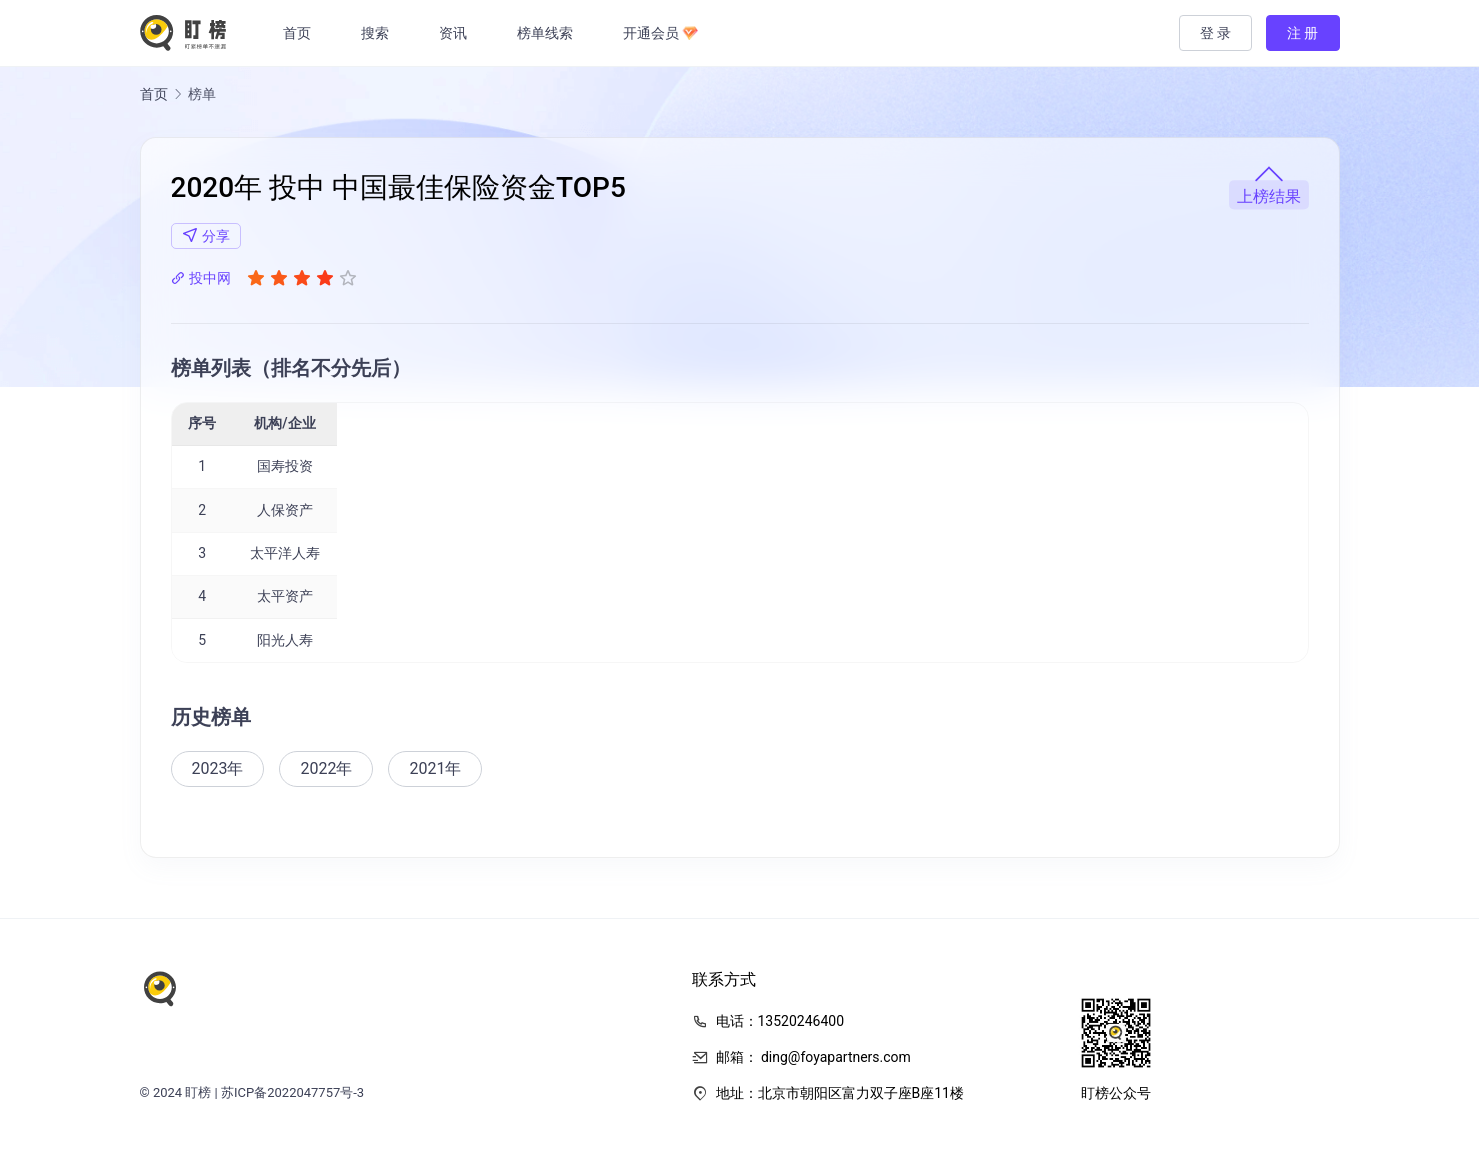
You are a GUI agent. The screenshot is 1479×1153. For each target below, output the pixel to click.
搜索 (379, 33)
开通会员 (664, 33)
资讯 (457, 33)
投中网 (201, 278)
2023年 (218, 768)
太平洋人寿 (285, 553)
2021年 (435, 768)
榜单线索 (549, 33)
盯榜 (198, 1092)
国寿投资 (285, 466)
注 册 (1302, 33)
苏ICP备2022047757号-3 (292, 1092)
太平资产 (285, 596)
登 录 (1215, 33)
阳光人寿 (285, 640)
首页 (301, 33)
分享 (206, 235)
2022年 (326, 768)
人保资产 (285, 510)
